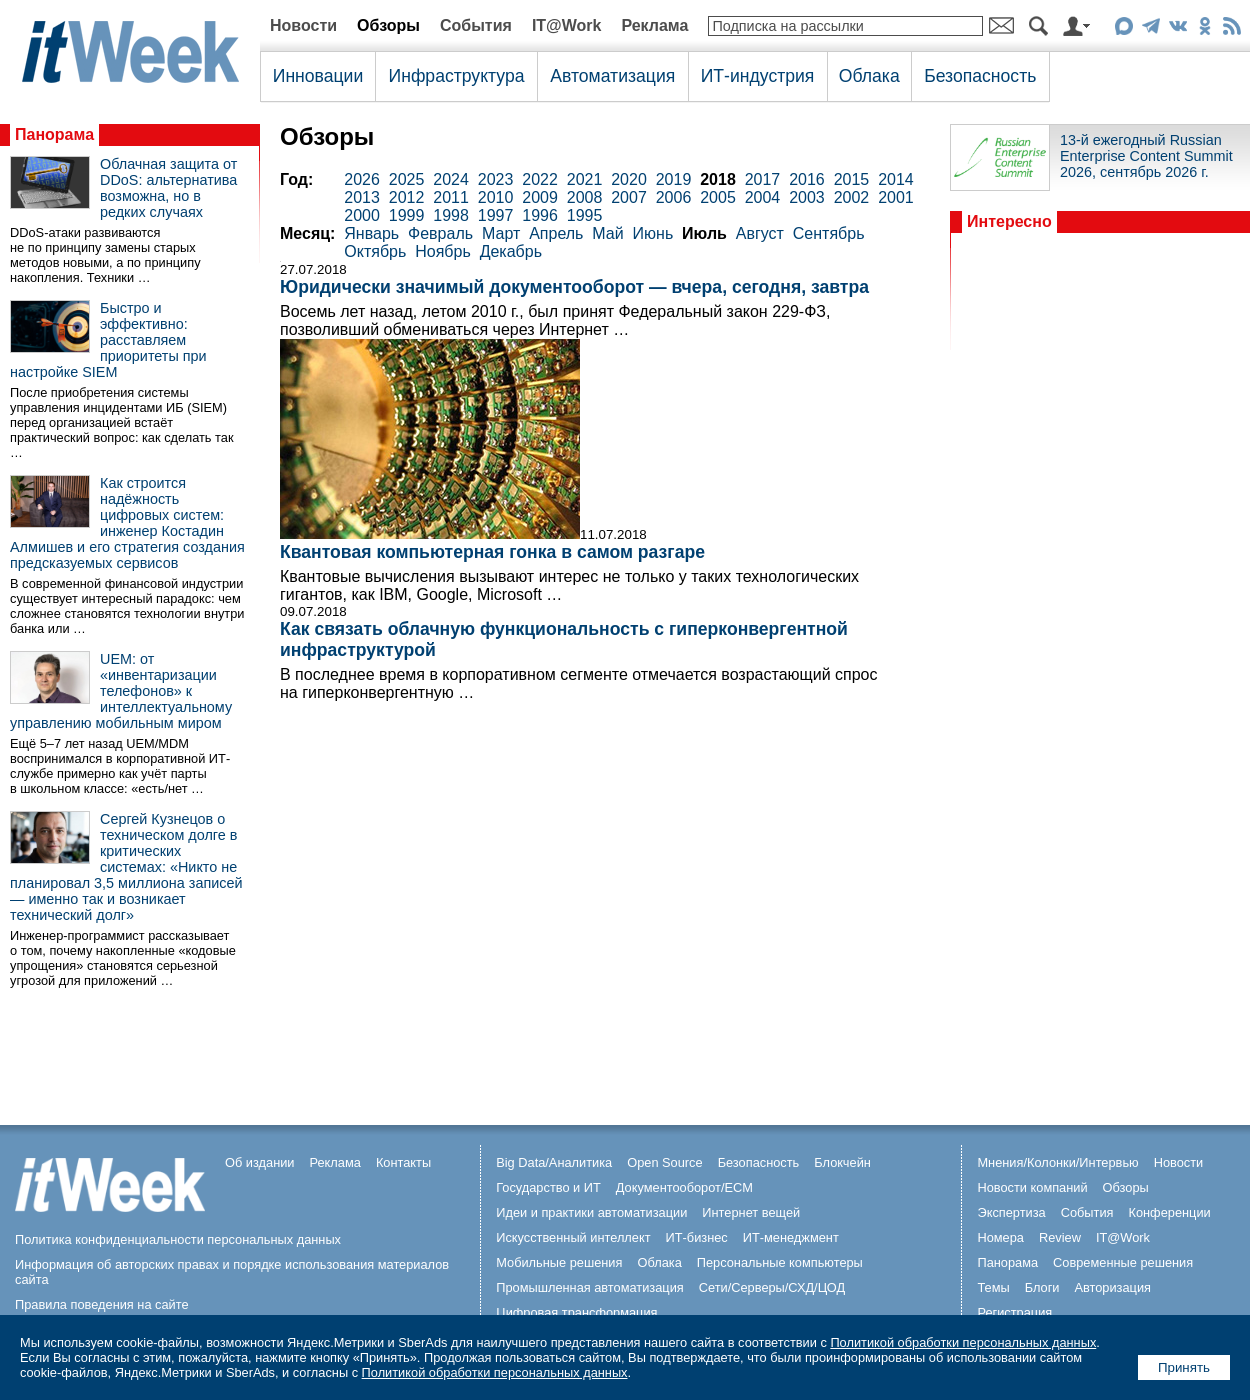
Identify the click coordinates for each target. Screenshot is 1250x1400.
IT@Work (567, 25)
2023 (496, 179)
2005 (718, 197)
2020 (629, 179)
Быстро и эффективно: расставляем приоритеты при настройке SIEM (108, 340)
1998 (451, 215)
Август (760, 233)
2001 (896, 197)
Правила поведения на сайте (102, 1304)
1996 (540, 215)
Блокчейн (842, 1162)
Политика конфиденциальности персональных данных (178, 1239)
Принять (1184, 1367)
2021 (585, 179)
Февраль (440, 233)
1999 (407, 215)
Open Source (664, 1162)
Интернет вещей (751, 1212)
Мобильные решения (559, 1262)
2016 (807, 179)
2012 (407, 197)
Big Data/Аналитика (554, 1162)
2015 (852, 179)
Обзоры (388, 25)
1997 (496, 215)
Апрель (556, 233)
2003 (807, 197)
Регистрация (1014, 1312)
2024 (451, 179)
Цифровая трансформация (576, 1312)
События (476, 25)
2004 (763, 197)
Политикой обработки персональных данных (963, 1342)
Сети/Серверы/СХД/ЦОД (772, 1287)
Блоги (1042, 1287)
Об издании (260, 1162)
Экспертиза (1011, 1212)
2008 (585, 197)
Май (607, 233)
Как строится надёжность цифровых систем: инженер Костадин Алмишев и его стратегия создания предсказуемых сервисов (127, 523)
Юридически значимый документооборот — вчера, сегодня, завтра (574, 287)
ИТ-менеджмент (791, 1237)
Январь (371, 233)
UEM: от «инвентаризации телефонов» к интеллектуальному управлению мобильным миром (121, 691)
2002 (852, 197)
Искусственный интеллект (573, 1237)
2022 (540, 179)
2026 (362, 179)
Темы (993, 1287)
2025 (407, 179)
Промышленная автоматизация (590, 1287)
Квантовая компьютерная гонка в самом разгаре (492, 552)
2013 (362, 197)
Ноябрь (443, 251)
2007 (629, 197)
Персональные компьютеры (780, 1262)
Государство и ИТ (548, 1187)
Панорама (54, 134)
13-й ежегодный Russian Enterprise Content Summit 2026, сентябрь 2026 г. (1146, 156)
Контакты (403, 1162)
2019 (674, 179)
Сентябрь (829, 233)
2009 (540, 197)
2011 (451, 197)
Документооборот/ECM (684, 1187)
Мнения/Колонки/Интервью (1057, 1162)
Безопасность (980, 76)
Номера (1000, 1237)
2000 (362, 215)
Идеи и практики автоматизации (591, 1212)
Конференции (1169, 1212)
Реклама (654, 25)
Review (1060, 1237)
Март (501, 233)
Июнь (653, 233)
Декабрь (511, 251)
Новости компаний (1032, 1187)
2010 (496, 197)
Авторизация (1112, 1287)
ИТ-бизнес (697, 1237)
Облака (869, 76)
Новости (303, 25)
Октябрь (375, 251)
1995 (585, 215)
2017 (763, 179)
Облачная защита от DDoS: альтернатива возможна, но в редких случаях (168, 188)
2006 (674, 197)
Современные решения (1123, 1262)
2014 (896, 179)
